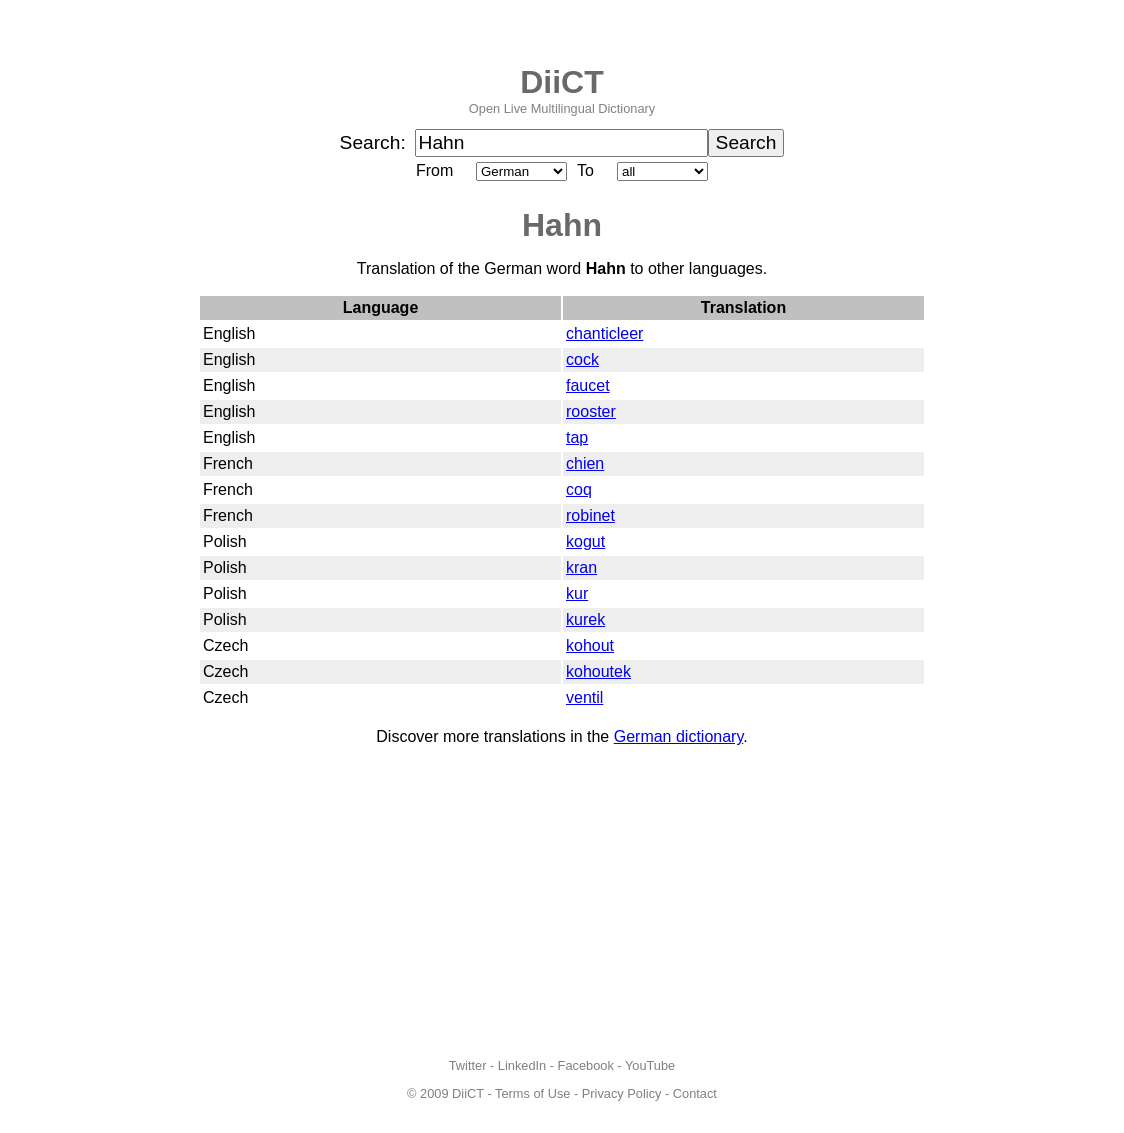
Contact (695, 1093)
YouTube (650, 1065)
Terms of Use (532, 1093)
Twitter (468, 1065)
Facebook (586, 1065)
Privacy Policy (622, 1093)
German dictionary (679, 736)
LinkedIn (522, 1065)
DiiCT (562, 82)
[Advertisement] (562, 902)
